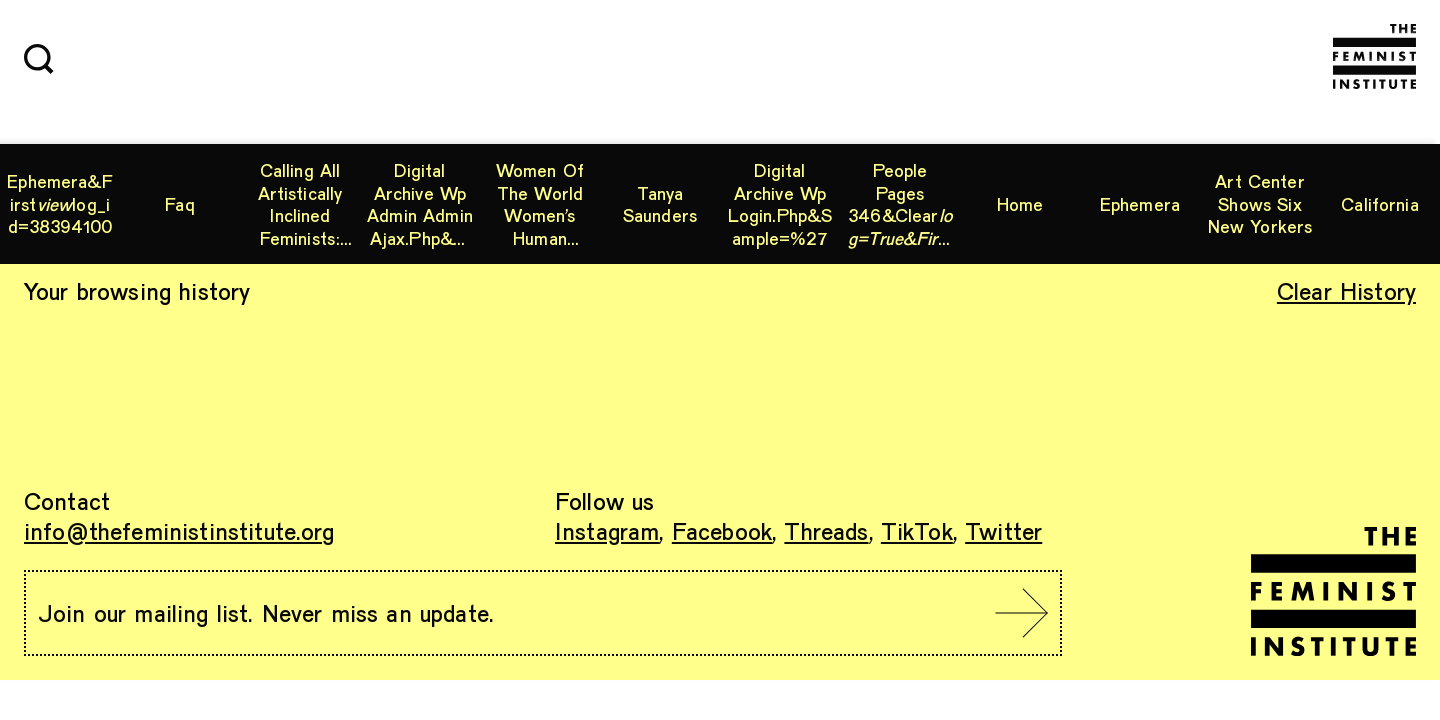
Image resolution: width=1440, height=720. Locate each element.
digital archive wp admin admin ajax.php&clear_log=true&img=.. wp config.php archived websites (420, 204)
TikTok (917, 530)
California (1380, 204)
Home (1020, 204)
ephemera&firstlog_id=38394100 (60, 203)
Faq (179, 204)
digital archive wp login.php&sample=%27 (780, 204)
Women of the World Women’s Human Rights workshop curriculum (540, 204)
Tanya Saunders (660, 204)
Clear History (1346, 290)
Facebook (722, 530)
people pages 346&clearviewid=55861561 (900, 204)
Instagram (607, 530)
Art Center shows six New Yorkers (1260, 203)
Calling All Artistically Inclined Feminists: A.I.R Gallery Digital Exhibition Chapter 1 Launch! (300, 204)
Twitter (1003, 530)
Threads (826, 530)
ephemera (1140, 204)
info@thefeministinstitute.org (179, 530)
